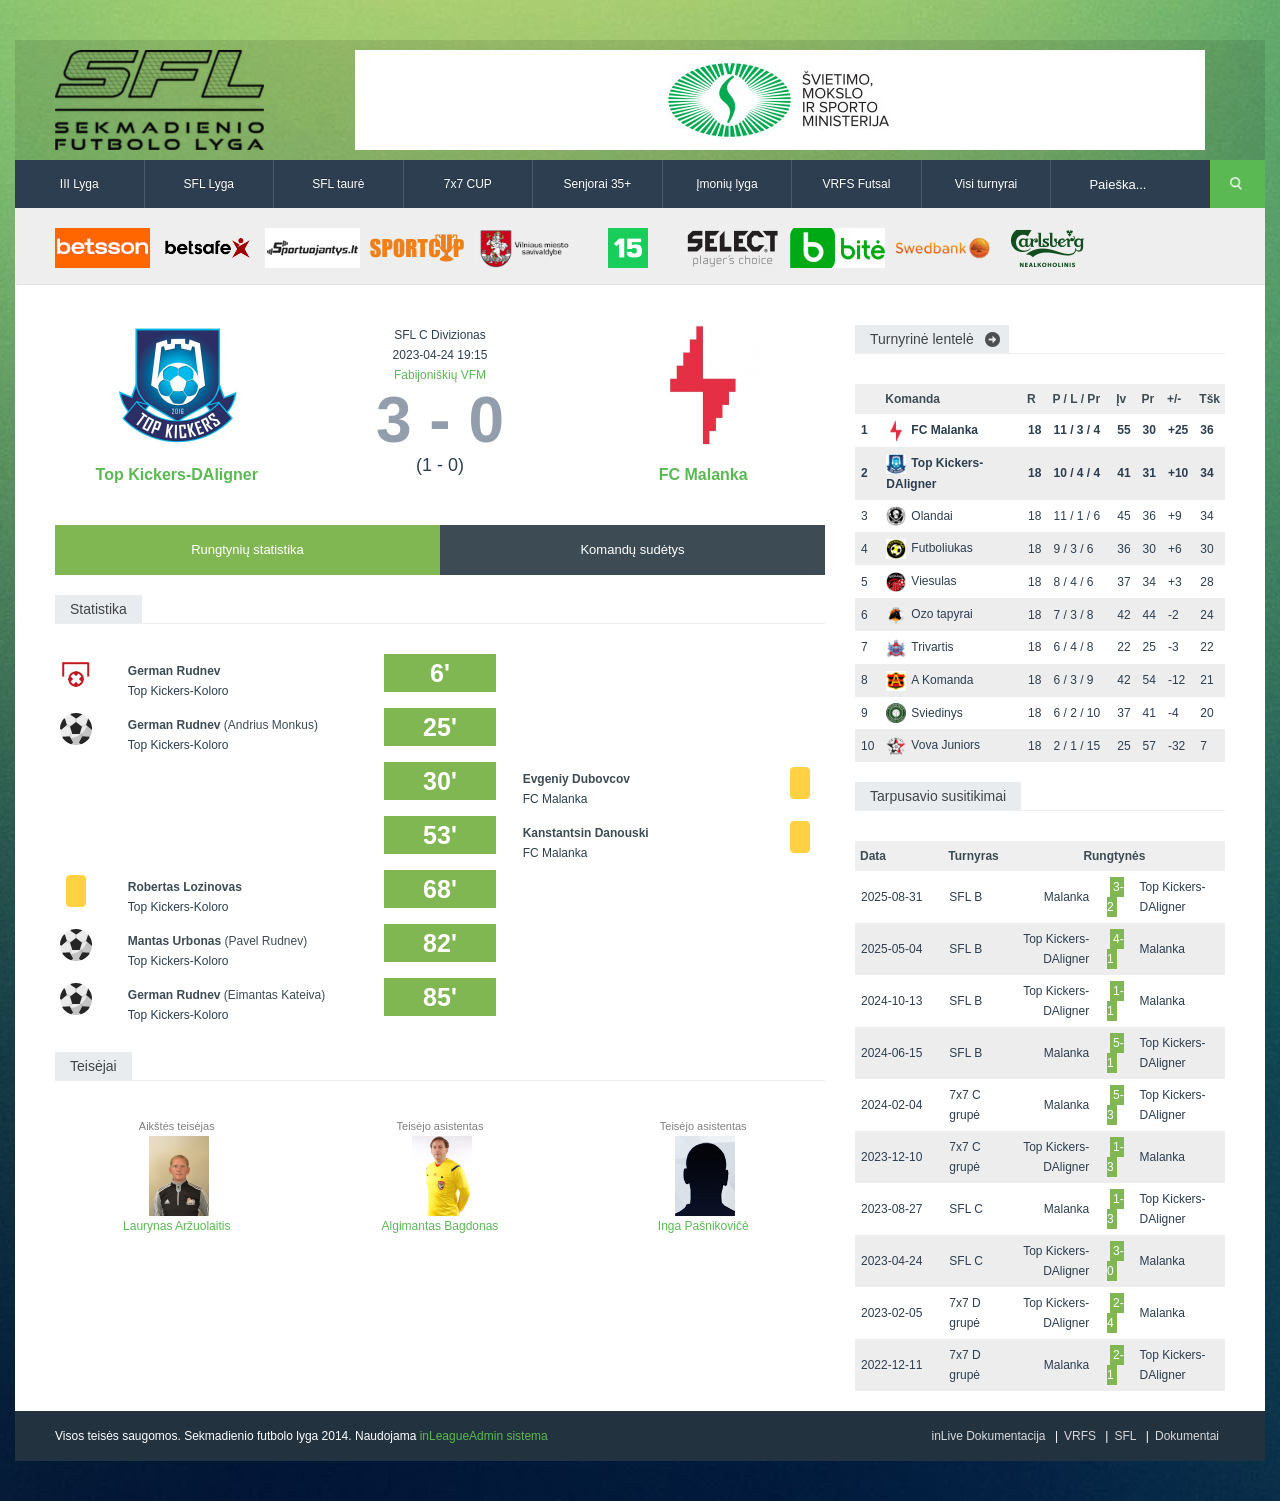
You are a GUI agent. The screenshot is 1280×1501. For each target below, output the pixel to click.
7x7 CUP (468, 184)
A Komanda (929, 680)
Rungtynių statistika (247, 549)
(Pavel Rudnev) (266, 941)
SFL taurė (338, 184)
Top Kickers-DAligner (177, 474)
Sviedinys (924, 713)
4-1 (1115, 949)
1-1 (1115, 1001)
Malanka (1066, 897)
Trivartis (919, 647)
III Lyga (79, 184)
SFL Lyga (209, 184)
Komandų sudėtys (632, 549)
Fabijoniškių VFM (440, 375)
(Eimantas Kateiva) (274, 995)
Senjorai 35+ (598, 184)
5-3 (1115, 1105)
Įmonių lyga (726, 184)
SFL (1125, 1436)
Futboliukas (929, 548)
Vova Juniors (933, 745)
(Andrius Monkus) (271, 725)
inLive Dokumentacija (988, 1436)
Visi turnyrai (986, 184)
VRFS (1080, 1436)
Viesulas (921, 581)
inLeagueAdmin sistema (484, 1436)
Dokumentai (1187, 1436)
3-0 (1115, 1261)
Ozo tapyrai (929, 614)
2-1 (1115, 1365)
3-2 (1115, 897)
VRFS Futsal (856, 184)
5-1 (1115, 1053)
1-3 (1115, 1157)
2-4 (1115, 1313)
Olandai (919, 516)
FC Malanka (703, 474)
